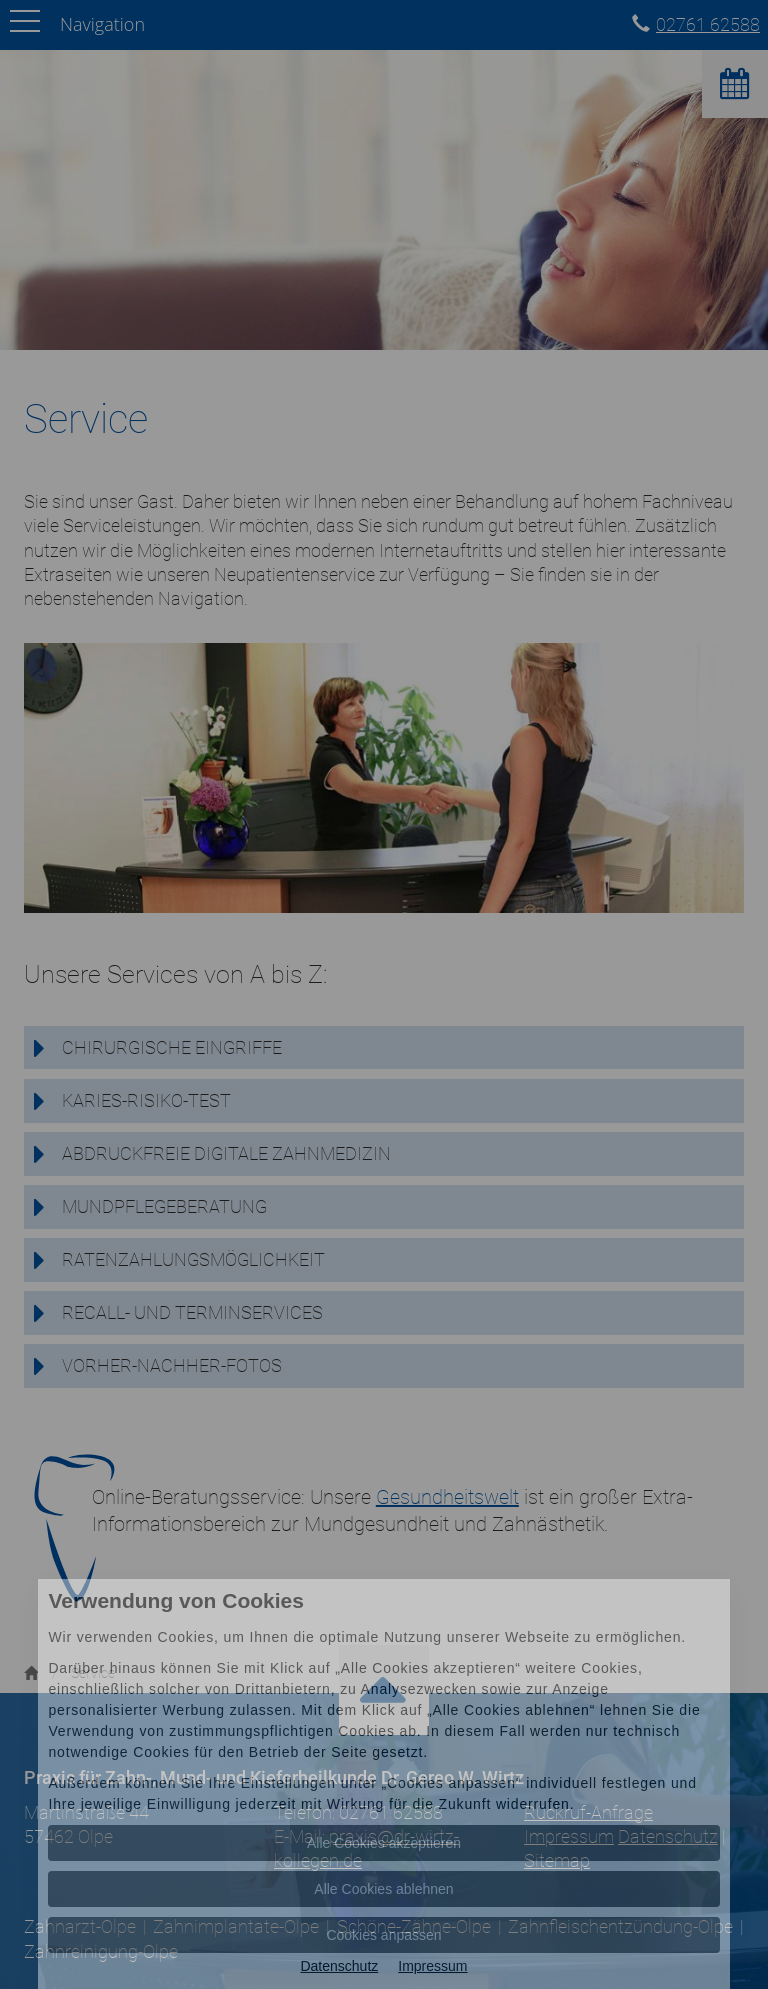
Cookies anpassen (383, 1935)
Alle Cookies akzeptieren (384, 1843)
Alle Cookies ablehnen (383, 1889)
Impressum (432, 1966)
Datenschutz (339, 1966)
